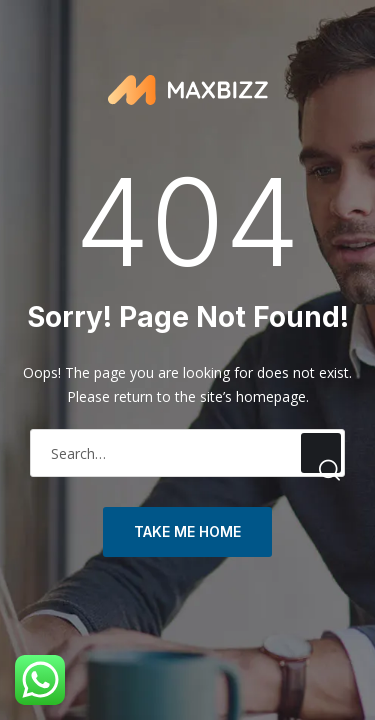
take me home (187, 531)
